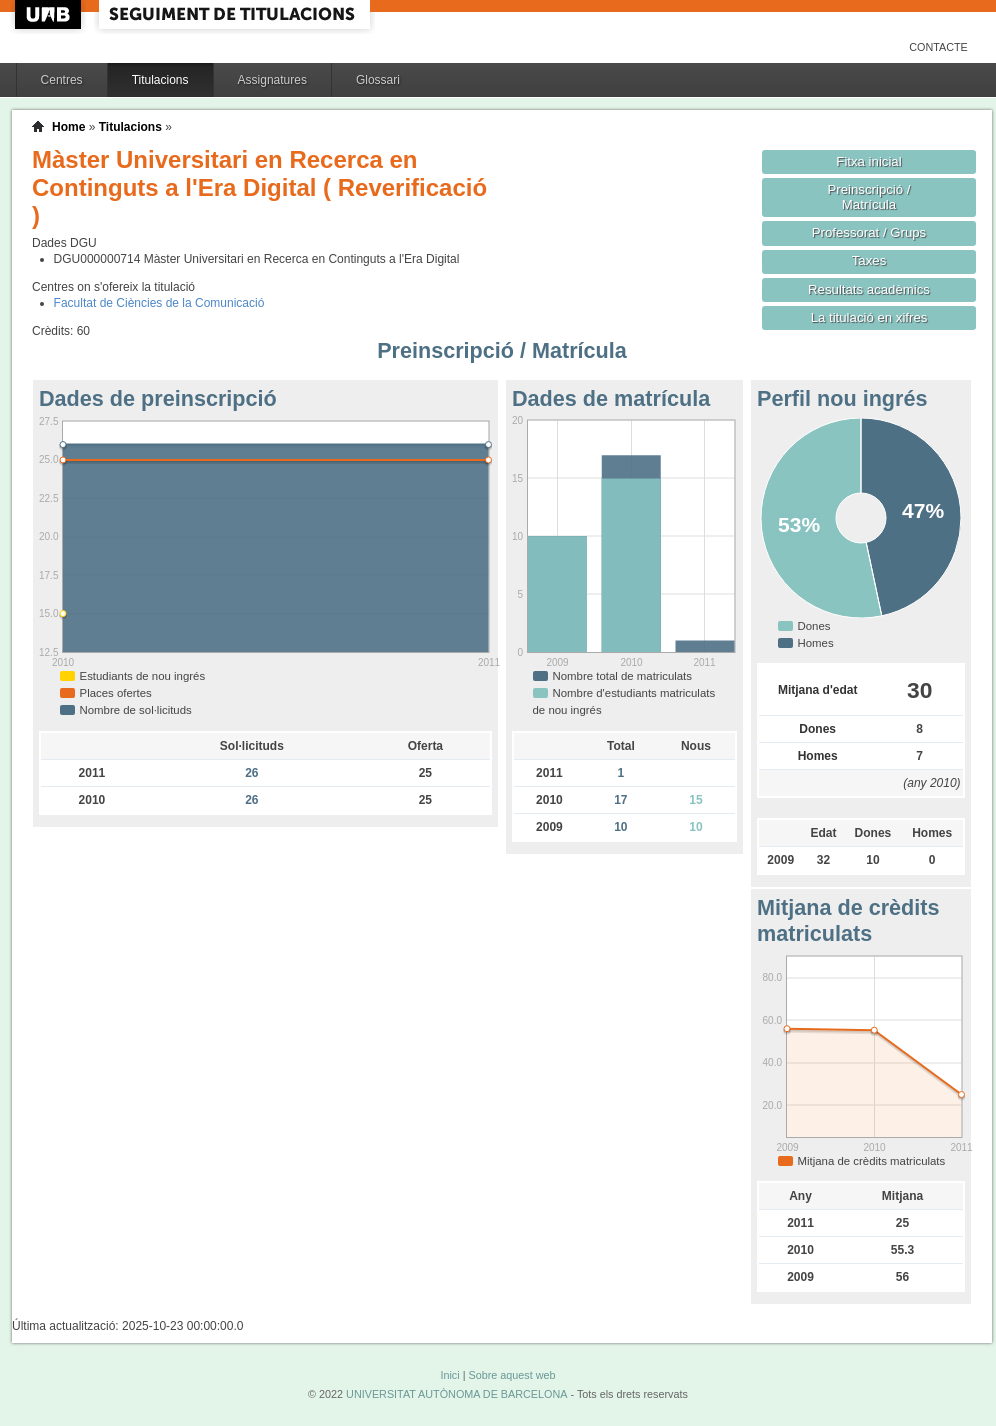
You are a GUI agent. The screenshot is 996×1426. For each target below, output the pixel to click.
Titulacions (160, 80)
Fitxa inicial (868, 161)
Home (68, 127)
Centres (62, 80)
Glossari (378, 80)
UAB (50, 14)
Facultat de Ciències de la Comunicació (159, 303)
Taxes (869, 260)
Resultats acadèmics (869, 289)
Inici (449, 1375)
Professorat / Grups (869, 232)
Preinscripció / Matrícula (869, 197)
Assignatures (272, 80)
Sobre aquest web (511, 1375)
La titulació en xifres (869, 317)
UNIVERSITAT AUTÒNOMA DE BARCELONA (456, 1394)
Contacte (938, 47)
